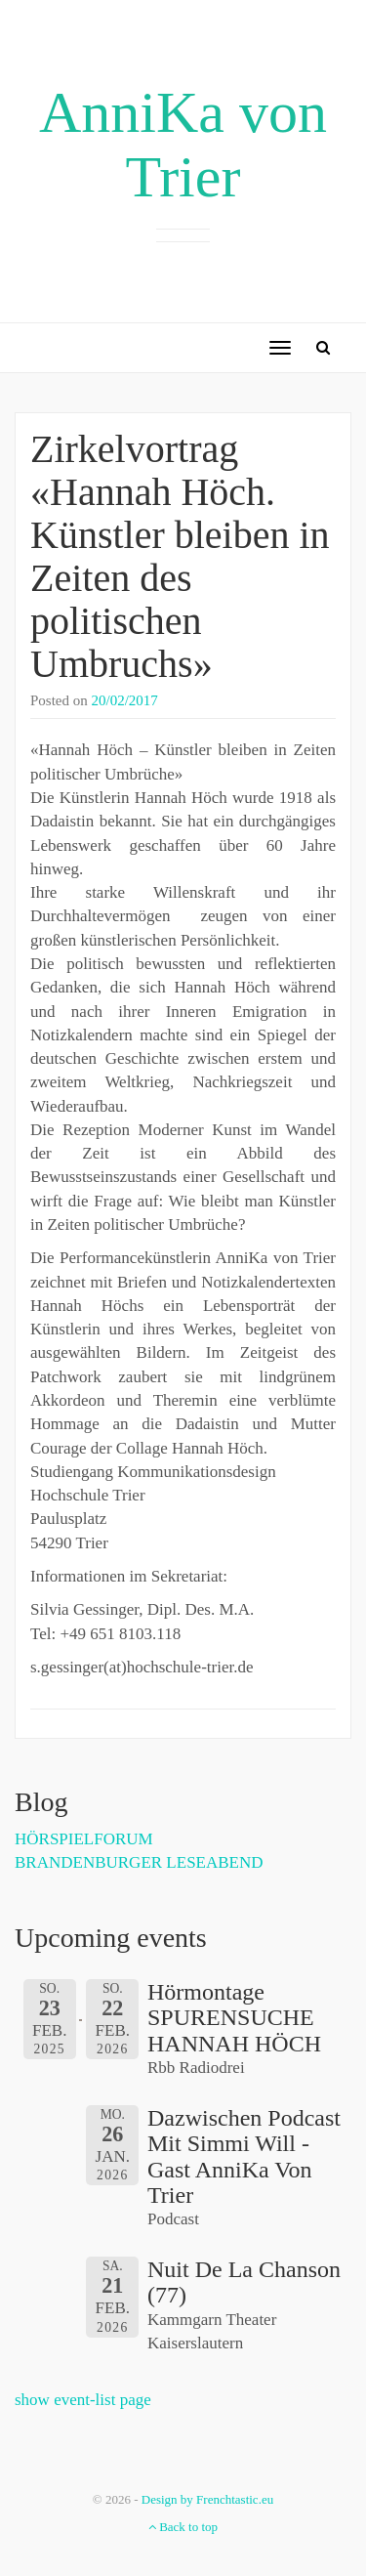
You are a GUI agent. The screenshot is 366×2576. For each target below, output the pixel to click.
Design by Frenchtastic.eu (207, 2499)
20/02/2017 (125, 700)
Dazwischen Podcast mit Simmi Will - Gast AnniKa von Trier (244, 2156)
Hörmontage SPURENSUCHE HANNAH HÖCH (234, 2017)
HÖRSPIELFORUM (84, 1839)
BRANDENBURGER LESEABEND (139, 1862)
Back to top (183, 2526)
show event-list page (83, 2399)
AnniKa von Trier (183, 144)
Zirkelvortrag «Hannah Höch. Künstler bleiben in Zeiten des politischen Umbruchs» (180, 556)
